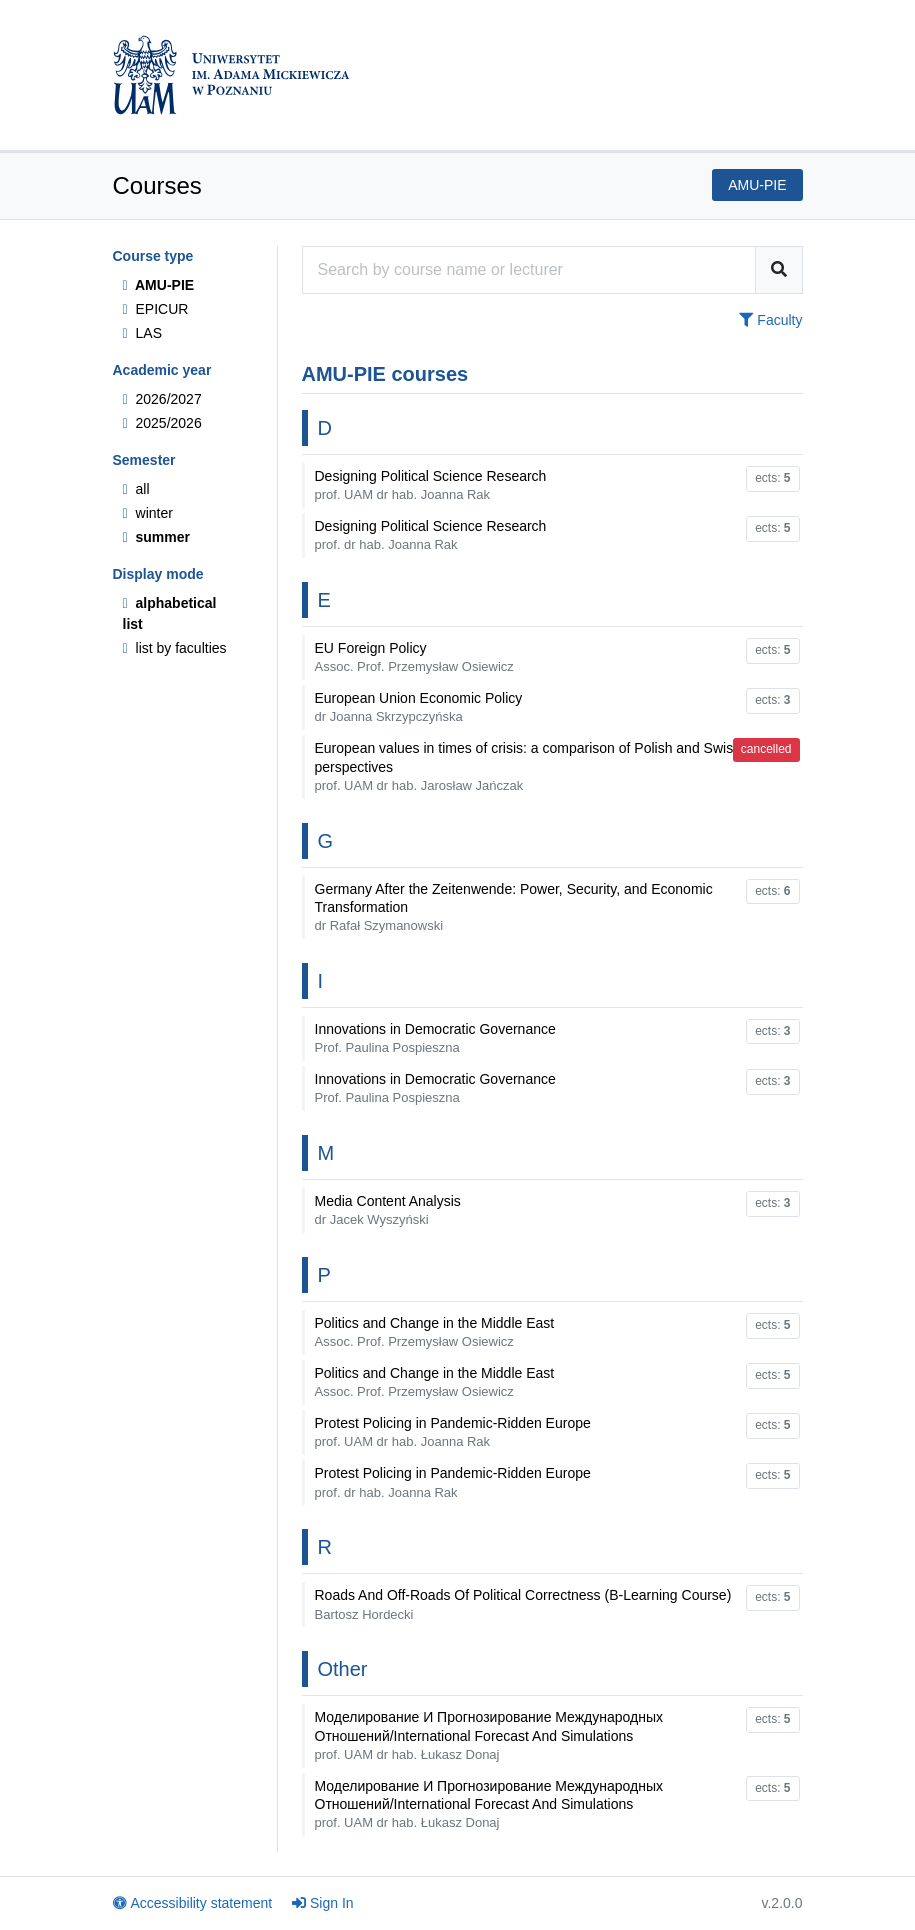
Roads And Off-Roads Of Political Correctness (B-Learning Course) (523, 1604)
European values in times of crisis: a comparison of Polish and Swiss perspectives (528, 766)
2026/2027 (162, 399)
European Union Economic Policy (419, 707)
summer (156, 537)
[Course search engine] (529, 270)
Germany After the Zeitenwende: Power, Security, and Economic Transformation (514, 907)
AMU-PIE (159, 285)
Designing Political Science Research (431, 485)
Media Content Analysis (388, 1210)
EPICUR (156, 309)
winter (148, 513)
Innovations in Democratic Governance (435, 1038)
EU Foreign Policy (414, 657)
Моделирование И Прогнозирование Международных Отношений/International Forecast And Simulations (489, 1735)
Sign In (323, 1903)
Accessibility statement (193, 1903)
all (136, 489)
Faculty (770, 320)
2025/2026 (162, 423)
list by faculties (175, 648)
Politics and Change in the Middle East (435, 1332)
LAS (142, 333)
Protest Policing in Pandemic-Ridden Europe (453, 1432)
